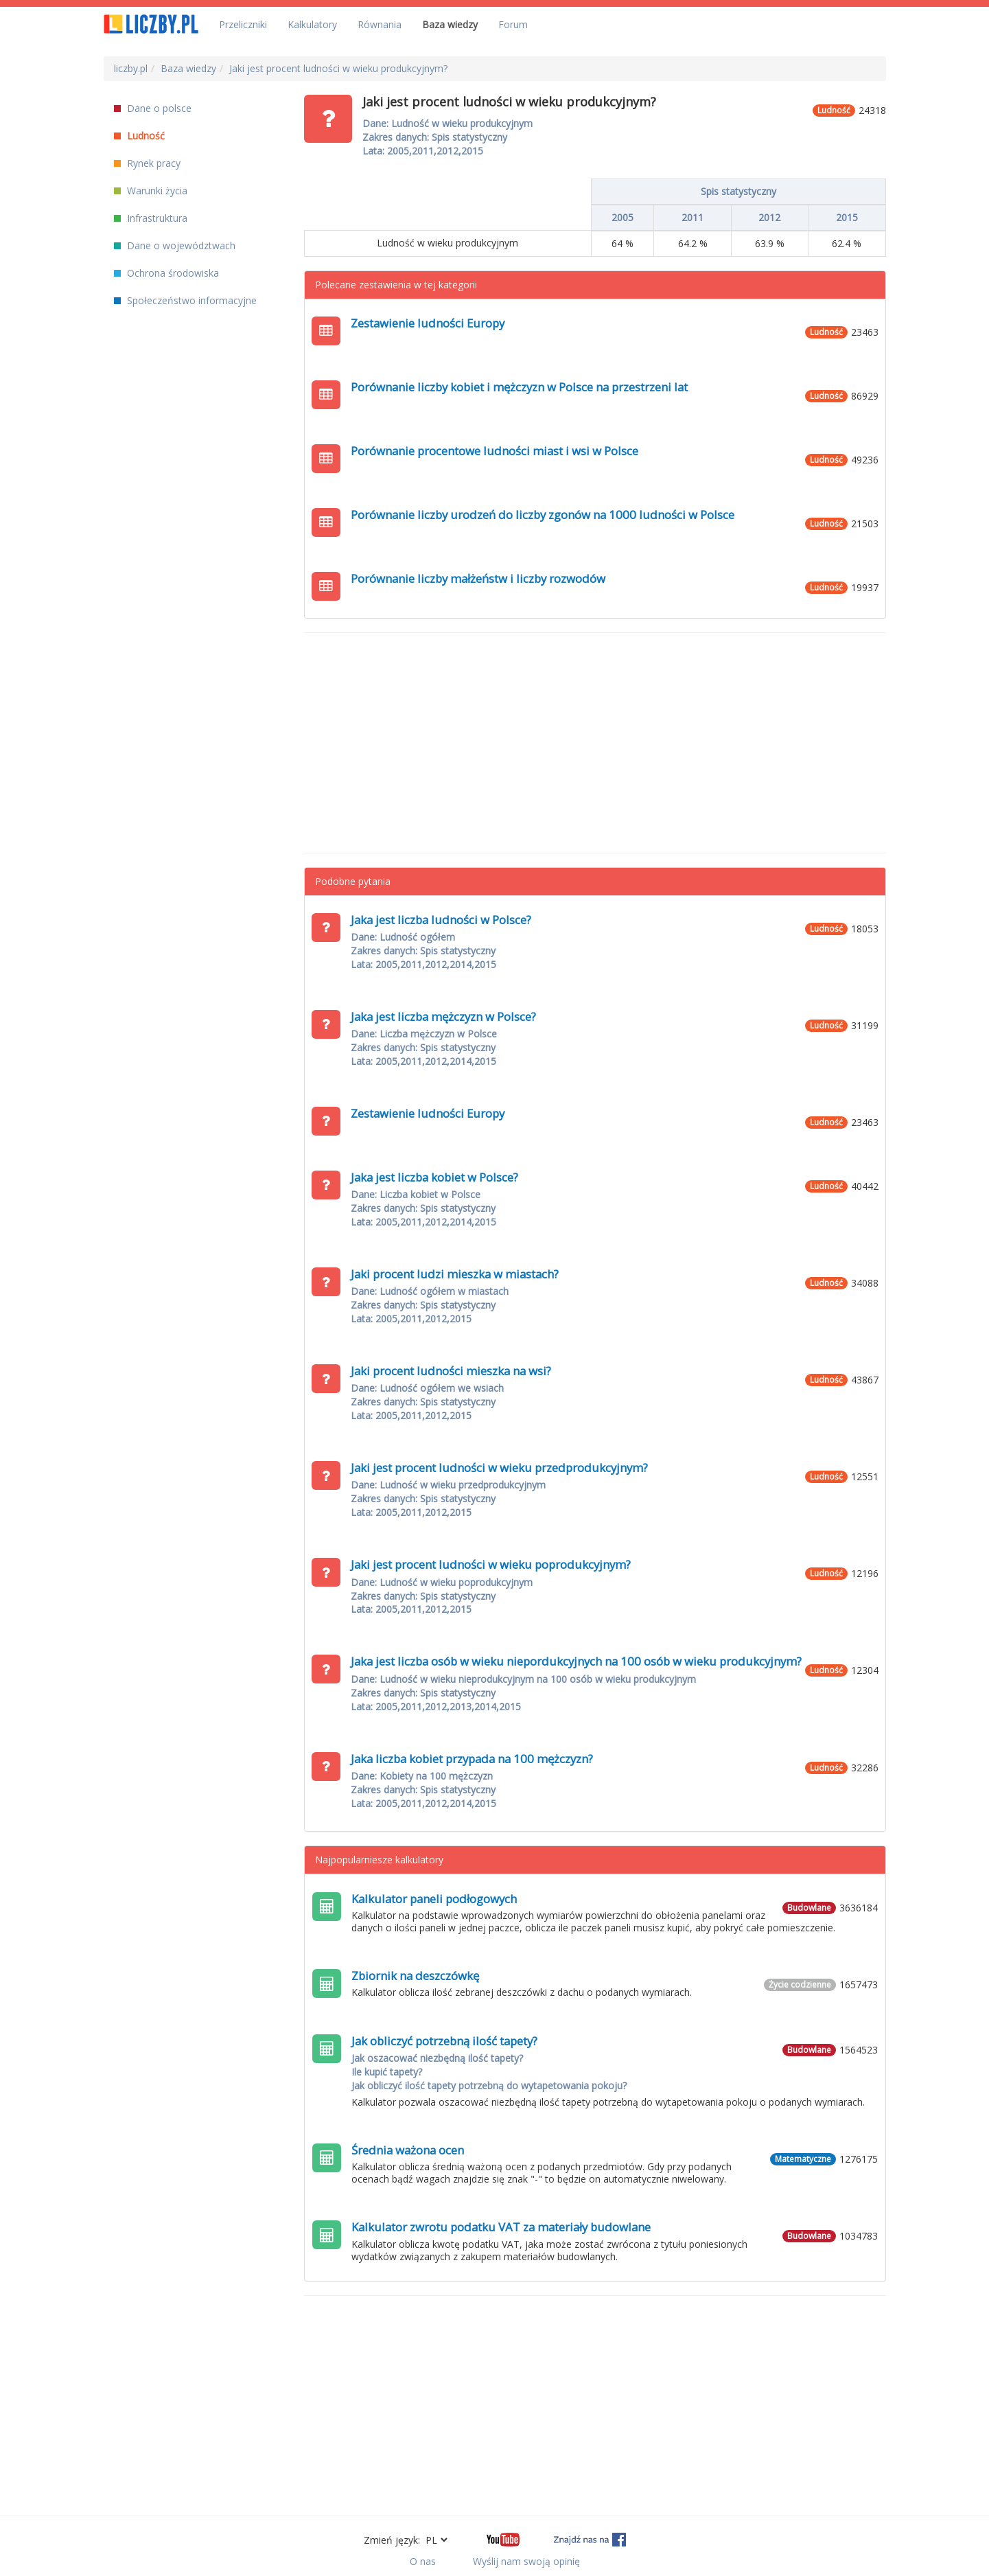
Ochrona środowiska (166, 272)
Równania (380, 24)
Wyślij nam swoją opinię (526, 2561)
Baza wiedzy (450, 24)
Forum (513, 24)
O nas (423, 2561)
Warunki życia (150, 190)
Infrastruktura (150, 218)
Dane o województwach (174, 245)
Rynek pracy (147, 163)
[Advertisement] (595, 743)
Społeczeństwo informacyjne (185, 300)
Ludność (139, 135)
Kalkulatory (312, 24)
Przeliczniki (243, 24)
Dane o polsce (152, 108)
